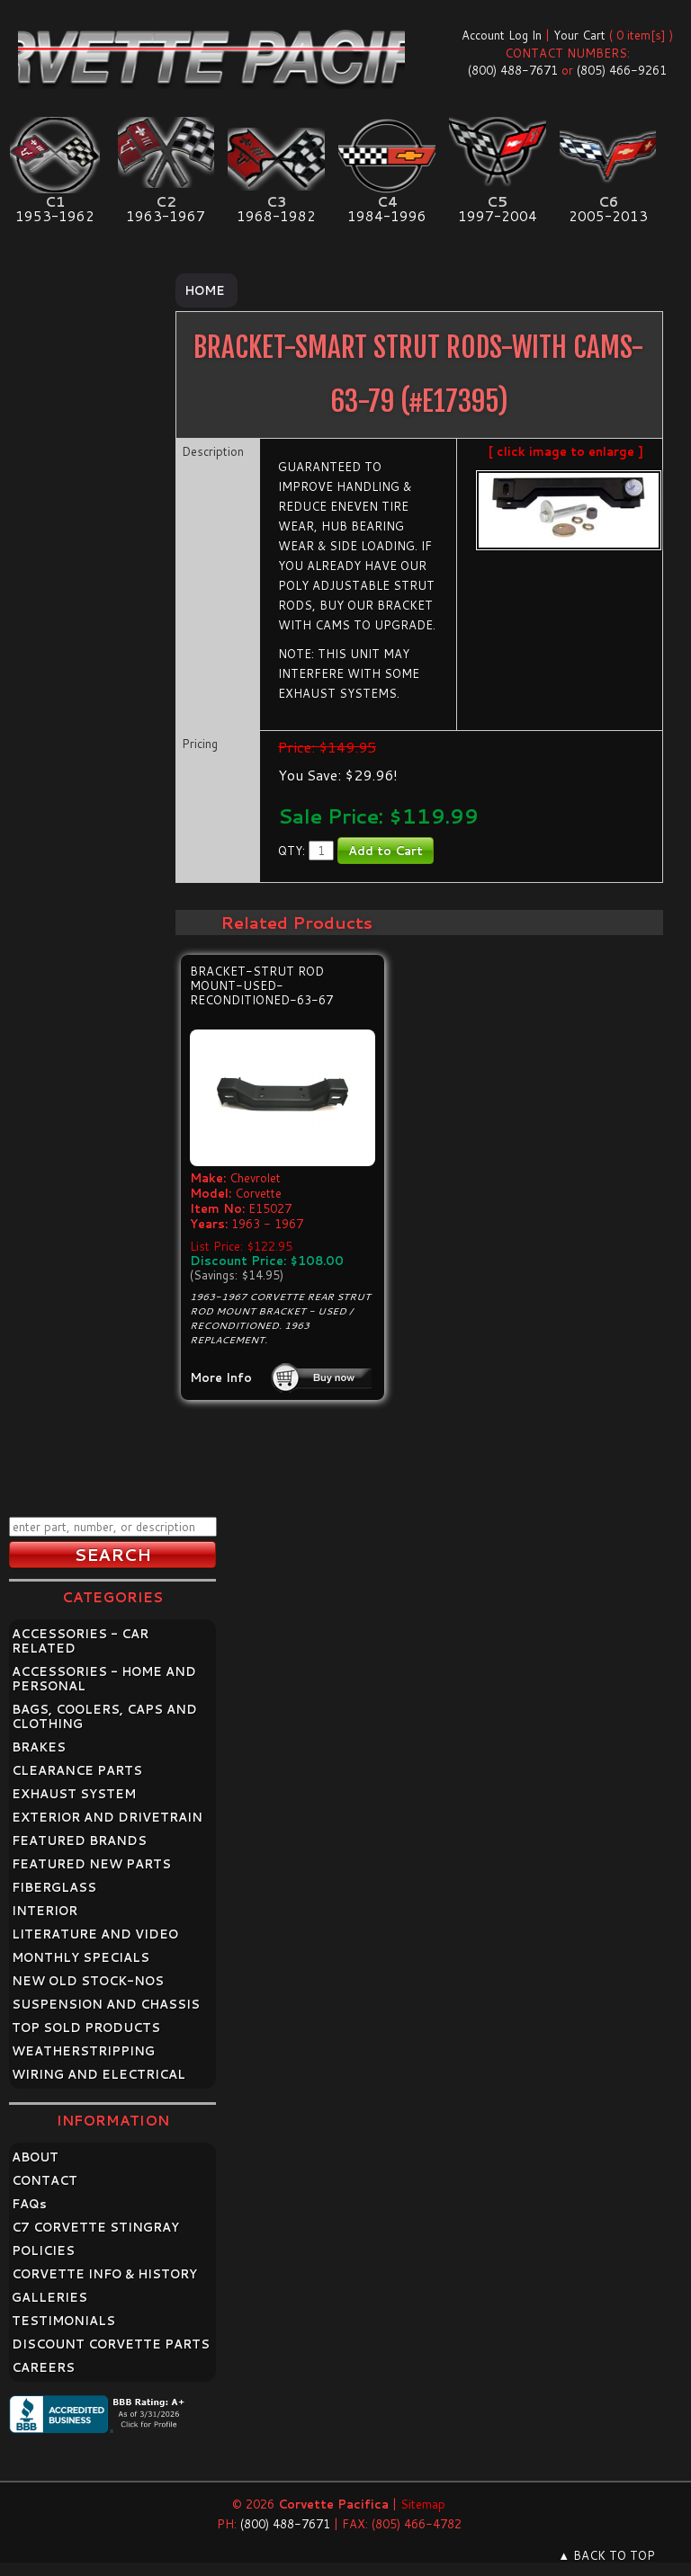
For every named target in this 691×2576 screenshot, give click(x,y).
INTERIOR (44, 1911)
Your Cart (579, 35)
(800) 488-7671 (513, 70)
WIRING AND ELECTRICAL (98, 2074)
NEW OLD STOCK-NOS (88, 1981)
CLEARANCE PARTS (77, 1770)
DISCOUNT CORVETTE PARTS (111, 2344)
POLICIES (43, 2250)
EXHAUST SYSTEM (74, 1794)
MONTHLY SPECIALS (80, 1957)
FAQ (29, 2204)
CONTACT (44, 2180)
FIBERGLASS (54, 1887)
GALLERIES (49, 2297)
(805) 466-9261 (622, 70)
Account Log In (502, 35)
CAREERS (43, 2367)
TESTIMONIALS (63, 2321)
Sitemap (422, 2504)
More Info (221, 1377)
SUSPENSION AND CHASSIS (106, 2004)
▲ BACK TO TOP (606, 2555)
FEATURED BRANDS (79, 1840)
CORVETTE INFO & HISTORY (104, 2274)
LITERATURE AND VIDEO (95, 1934)
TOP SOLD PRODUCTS (86, 2027)
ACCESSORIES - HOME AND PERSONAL (104, 1678)
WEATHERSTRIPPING (83, 2051)
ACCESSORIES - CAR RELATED (80, 1641)
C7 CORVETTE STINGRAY (95, 2227)
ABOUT (35, 2157)
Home (204, 290)
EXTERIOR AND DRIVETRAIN (107, 1817)
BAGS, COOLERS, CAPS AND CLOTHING (104, 1716)
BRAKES (39, 1747)
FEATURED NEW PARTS (91, 1864)
